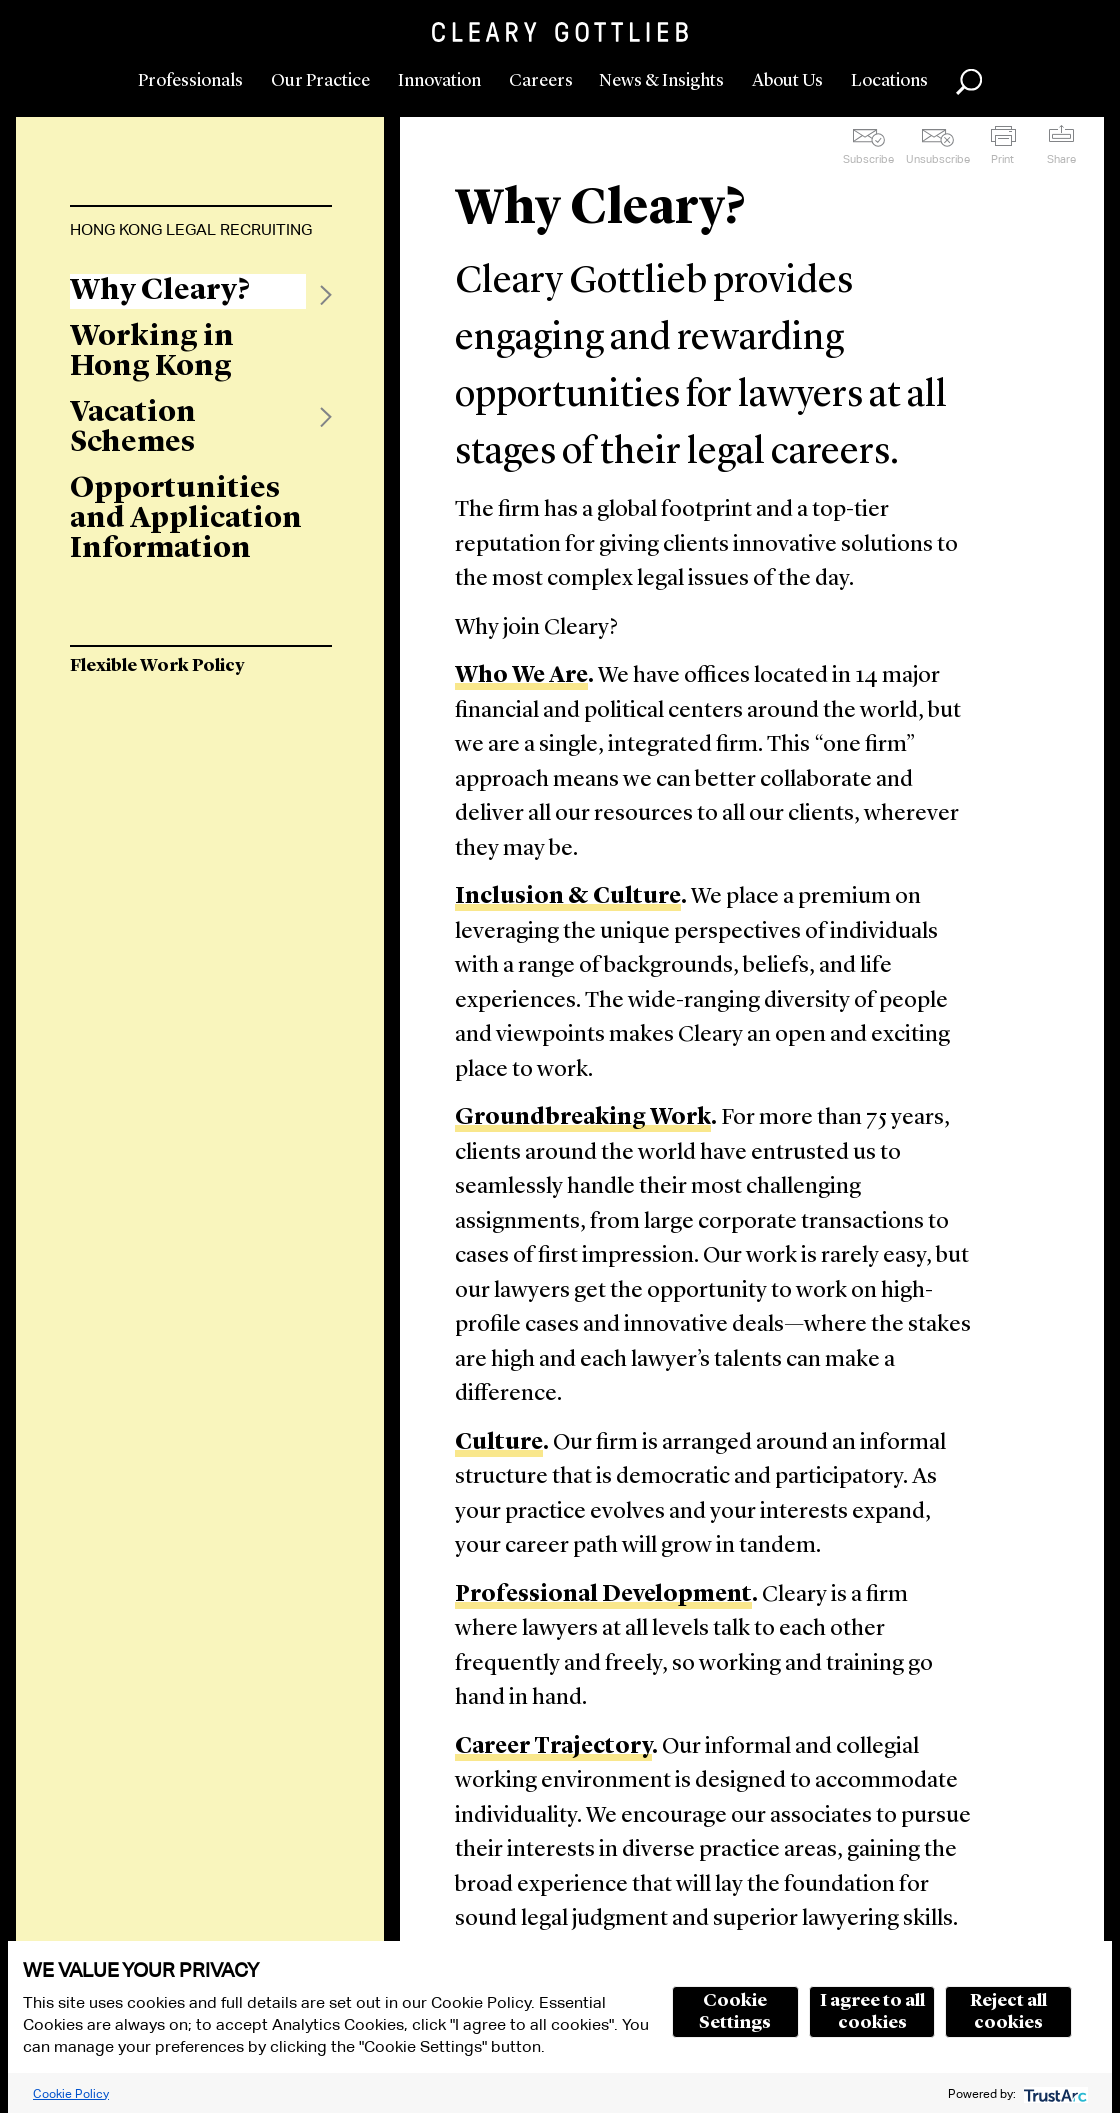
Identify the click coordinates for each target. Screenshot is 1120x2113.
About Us (787, 81)
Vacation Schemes (133, 428)
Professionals (190, 81)
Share (1061, 159)
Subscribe (868, 159)
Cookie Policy (71, 2093)
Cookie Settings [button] (735, 2012)
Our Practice (320, 81)
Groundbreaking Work (583, 1118)
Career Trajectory (553, 1747)
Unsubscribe (938, 159)
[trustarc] (1053, 2093)
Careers (541, 81)
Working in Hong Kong (152, 352)
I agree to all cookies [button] (872, 2012)
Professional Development (603, 1595)
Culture (499, 1443)
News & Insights (661, 81)
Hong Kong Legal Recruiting (191, 229)
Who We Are (521, 676)
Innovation (439, 81)
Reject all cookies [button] (1008, 2012)
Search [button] (969, 82)
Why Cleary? (160, 291)
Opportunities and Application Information (186, 519)
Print (1002, 159)
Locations (889, 81)
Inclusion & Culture (568, 897)
